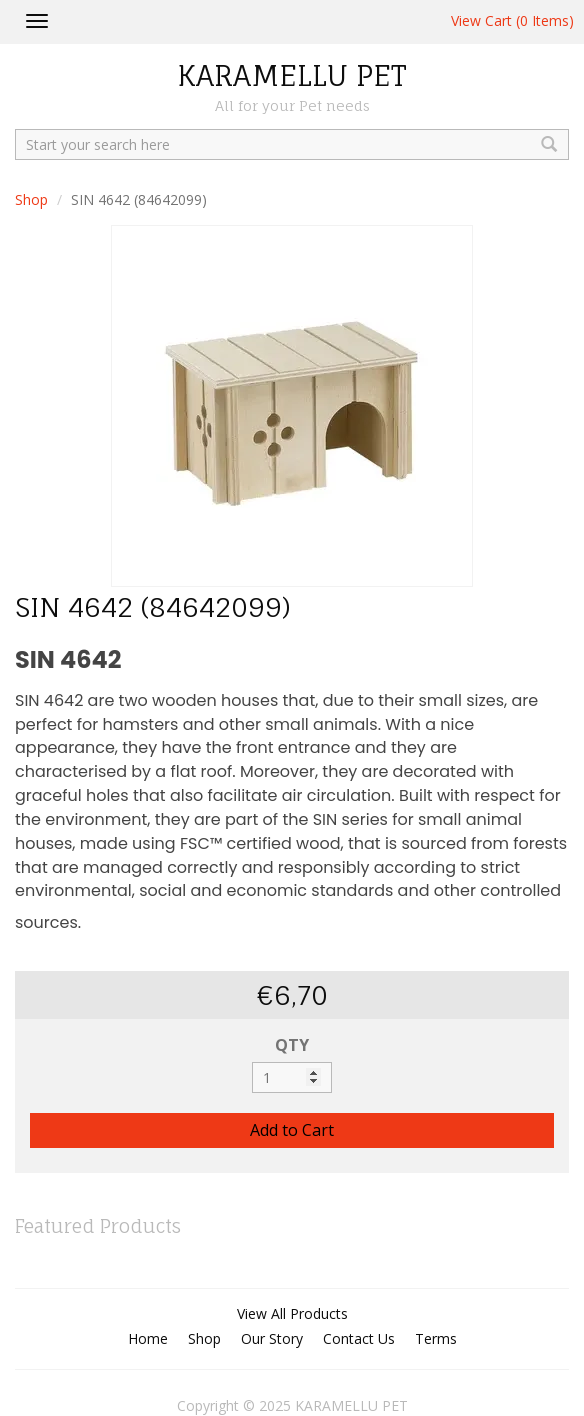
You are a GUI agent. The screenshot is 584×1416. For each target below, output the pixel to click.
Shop (31, 199)
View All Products (292, 1313)
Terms (436, 1338)
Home (148, 1338)
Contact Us (359, 1338)
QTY (292, 1045)
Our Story (272, 1338)
